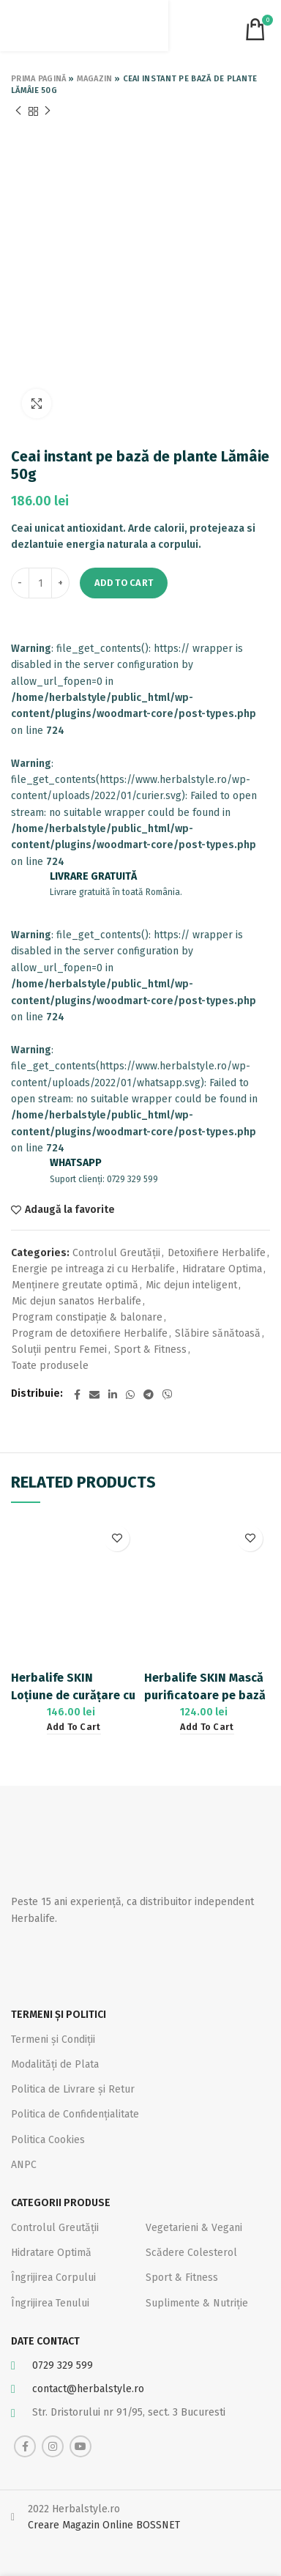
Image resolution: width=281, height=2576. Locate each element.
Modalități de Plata (55, 2064)
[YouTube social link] (80, 2446)
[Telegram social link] (148, 1394)
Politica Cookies (48, 2140)
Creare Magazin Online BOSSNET (104, 2525)
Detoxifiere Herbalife (217, 1253)
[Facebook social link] (77, 1394)
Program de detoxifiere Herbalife (90, 1333)
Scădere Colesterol (191, 2252)
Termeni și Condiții (53, 2039)
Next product (47, 111)
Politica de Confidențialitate (75, 2114)
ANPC (24, 2165)
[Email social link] (94, 1394)
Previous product (18, 111)
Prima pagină (39, 78)
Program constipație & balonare (87, 1317)
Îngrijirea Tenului (50, 2303)
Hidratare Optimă (51, 2252)
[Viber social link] (167, 1394)
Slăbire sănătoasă (218, 1333)
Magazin (95, 78)
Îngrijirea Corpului (53, 2277)
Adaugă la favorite (70, 1210)
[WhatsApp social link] (130, 1394)
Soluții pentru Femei (59, 1349)
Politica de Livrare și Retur (73, 2089)
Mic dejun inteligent (191, 1285)
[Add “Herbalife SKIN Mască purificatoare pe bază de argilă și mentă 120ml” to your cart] (206, 1727)
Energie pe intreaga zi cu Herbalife (93, 1269)
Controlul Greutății (116, 1253)
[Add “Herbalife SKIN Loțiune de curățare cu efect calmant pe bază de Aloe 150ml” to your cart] (73, 1727)
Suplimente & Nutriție (197, 2303)
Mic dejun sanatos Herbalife (76, 1301)
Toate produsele (50, 1365)
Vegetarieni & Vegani (194, 2227)
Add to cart (123, 582)
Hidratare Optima (222, 1269)
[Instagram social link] (53, 2446)
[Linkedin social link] (112, 1394)
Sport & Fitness (150, 1349)
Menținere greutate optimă (75, 1285)
